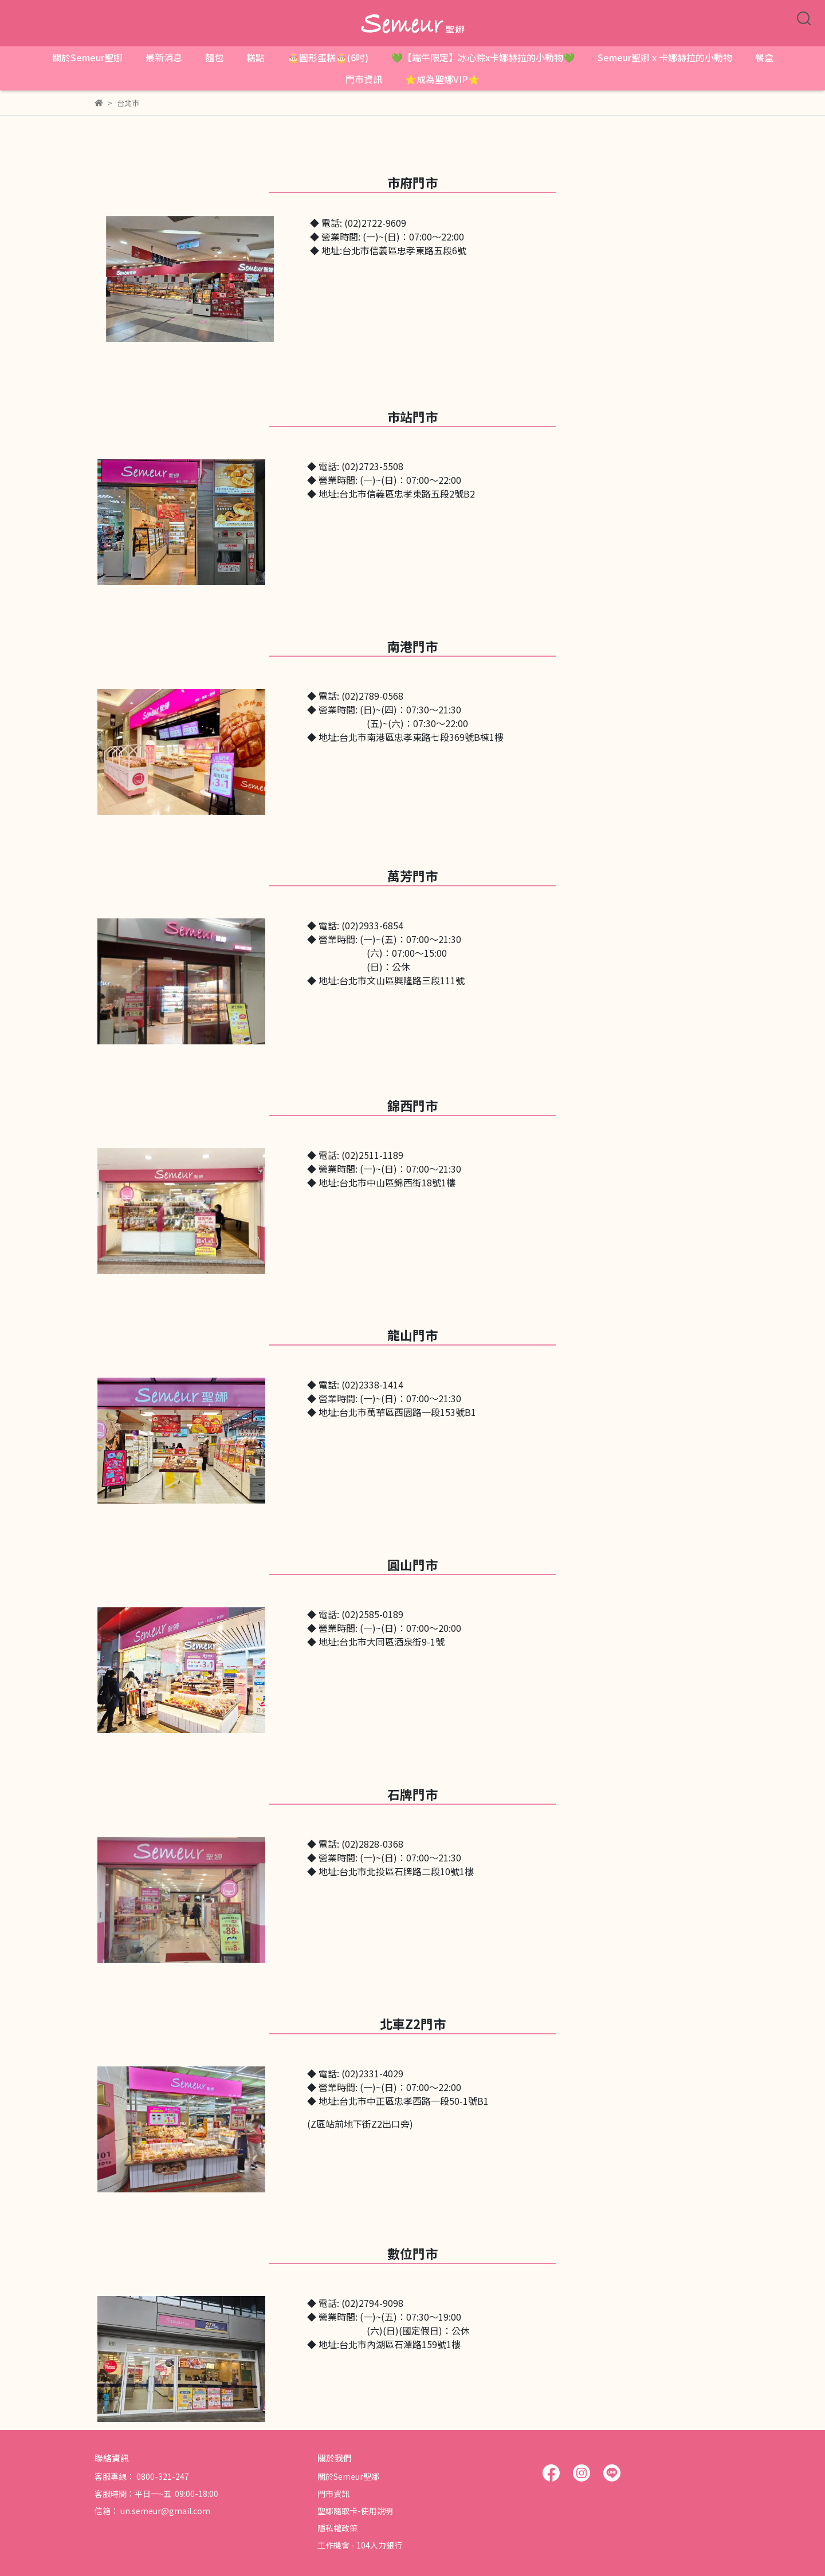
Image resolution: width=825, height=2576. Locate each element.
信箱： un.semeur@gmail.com (152, 2510)
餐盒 (764, 57)
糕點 (255, 57)
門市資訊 (363, 79)
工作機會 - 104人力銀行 (359, 2545)
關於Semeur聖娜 (87, 57)
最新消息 (164, 57)
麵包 (214, 57)
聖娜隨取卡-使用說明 (355, 2510)
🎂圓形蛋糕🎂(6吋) (328, 57)
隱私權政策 (337, 2528)
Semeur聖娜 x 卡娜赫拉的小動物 (665, 57)
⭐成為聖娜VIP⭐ (442, 79)
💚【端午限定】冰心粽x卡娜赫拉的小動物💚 (483, 57)
